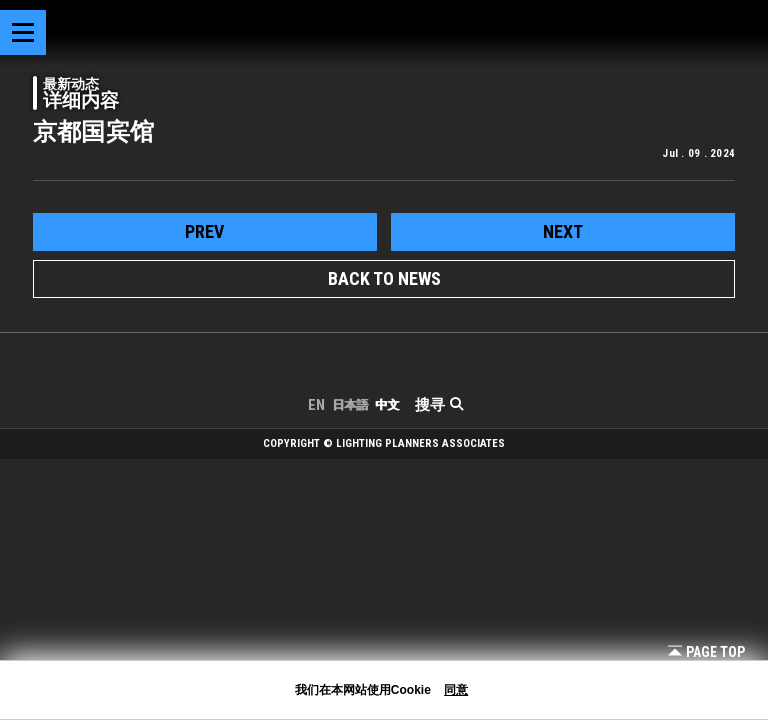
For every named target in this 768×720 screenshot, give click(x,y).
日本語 (350, 405)
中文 (387, 405)
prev (204, 231)
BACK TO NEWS (384, 278)
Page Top (706, 652)
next (563, 231)
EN (316, 405)
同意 (456, 690)
